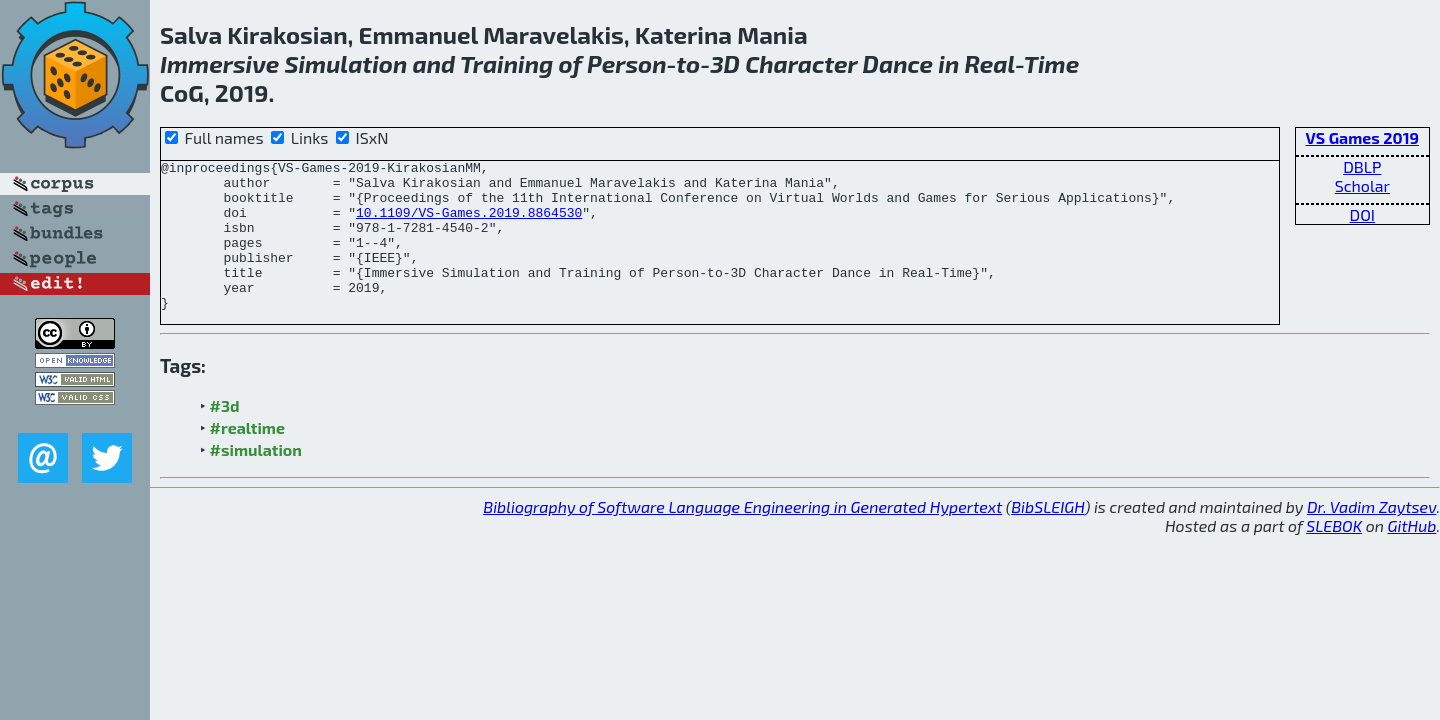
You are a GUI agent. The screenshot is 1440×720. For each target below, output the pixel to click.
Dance (898, 63)
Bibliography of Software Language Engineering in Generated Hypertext (742, 536)
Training (506, 63)
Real (989, 63)
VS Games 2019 (1362, 137)
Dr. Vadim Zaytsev (1371, 536)
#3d (225, 435)
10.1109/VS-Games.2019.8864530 (469, 224)
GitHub (1412, 555)
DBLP (1362, 166)
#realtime (247, 457)
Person (627, 63)
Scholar (1362, 185)
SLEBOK (1334, 555)
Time (1052, 63)
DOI (1363, 214)
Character (801, 63)
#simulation (256, 479)
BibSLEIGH (1047, 536)
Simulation (346, 63)
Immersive (219, 63)
